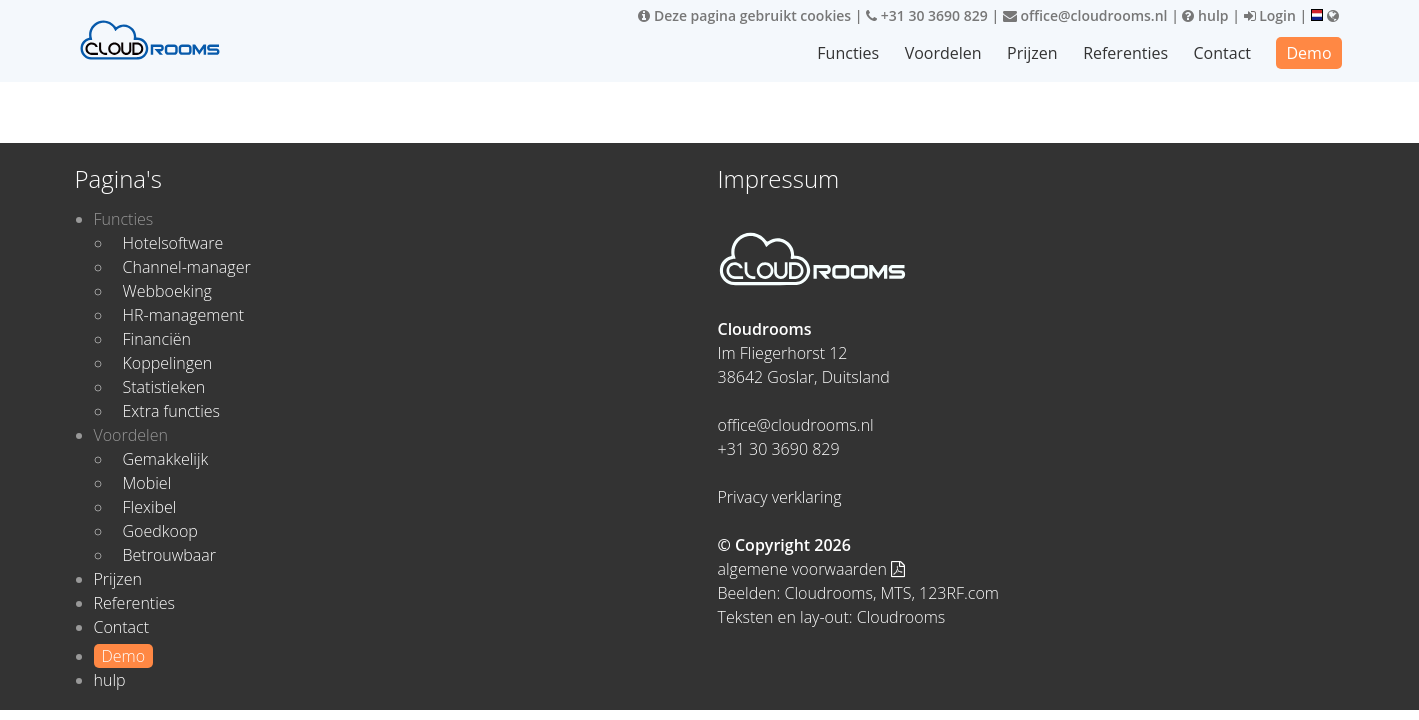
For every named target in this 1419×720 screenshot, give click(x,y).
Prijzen (1032, 53)
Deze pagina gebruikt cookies (744, 15)
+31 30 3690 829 (927, 15)
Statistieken (164, 387)
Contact (1222, 53)
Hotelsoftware (173, 243)
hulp (1205, 15)
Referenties (1125, 53)
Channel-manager (187, 267)
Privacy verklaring (780, 497)
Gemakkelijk (166, 459)
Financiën (157, 339)
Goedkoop (160, 531)
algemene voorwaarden (812, 569)
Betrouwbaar (170, 555)
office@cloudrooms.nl (1085, 15)
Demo (1308, 53)
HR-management (184, 315)
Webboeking (167, 291)
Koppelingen (168, 363)
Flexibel (150, 507)
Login (1270, 15)
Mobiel (147, 483)
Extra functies (172, 411)
